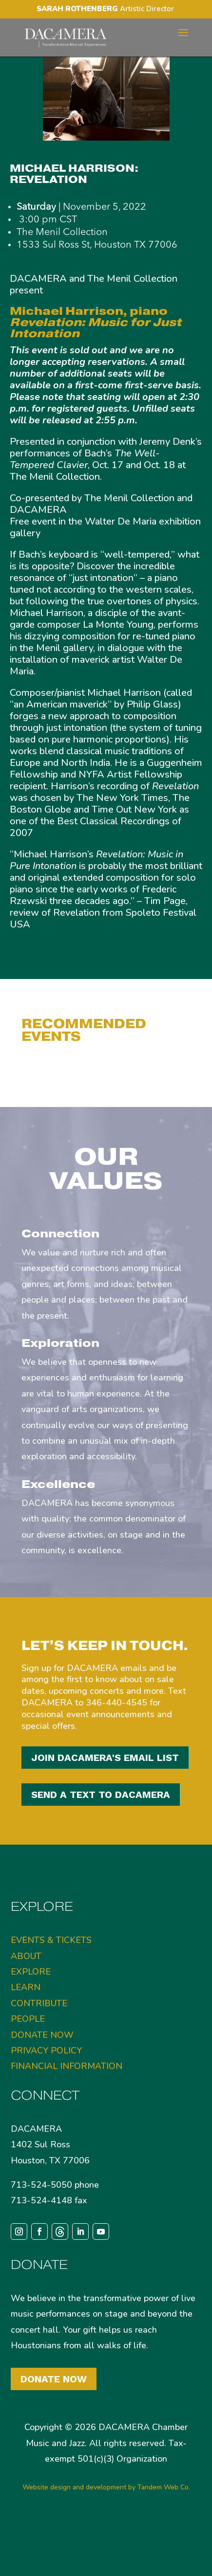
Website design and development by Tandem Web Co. (106, 2531)
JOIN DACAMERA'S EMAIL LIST (105, 1757)
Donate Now (53, 2423)
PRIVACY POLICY (46, 2094)
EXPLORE (31, 2015)
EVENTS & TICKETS (51, 1984)
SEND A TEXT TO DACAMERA (100, 1794)
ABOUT (26, 2000)
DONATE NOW (42, 2079)
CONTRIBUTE (39, 2047)
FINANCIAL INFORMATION (66, 2110)
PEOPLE (28, 2063)
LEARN (25, 2031)
